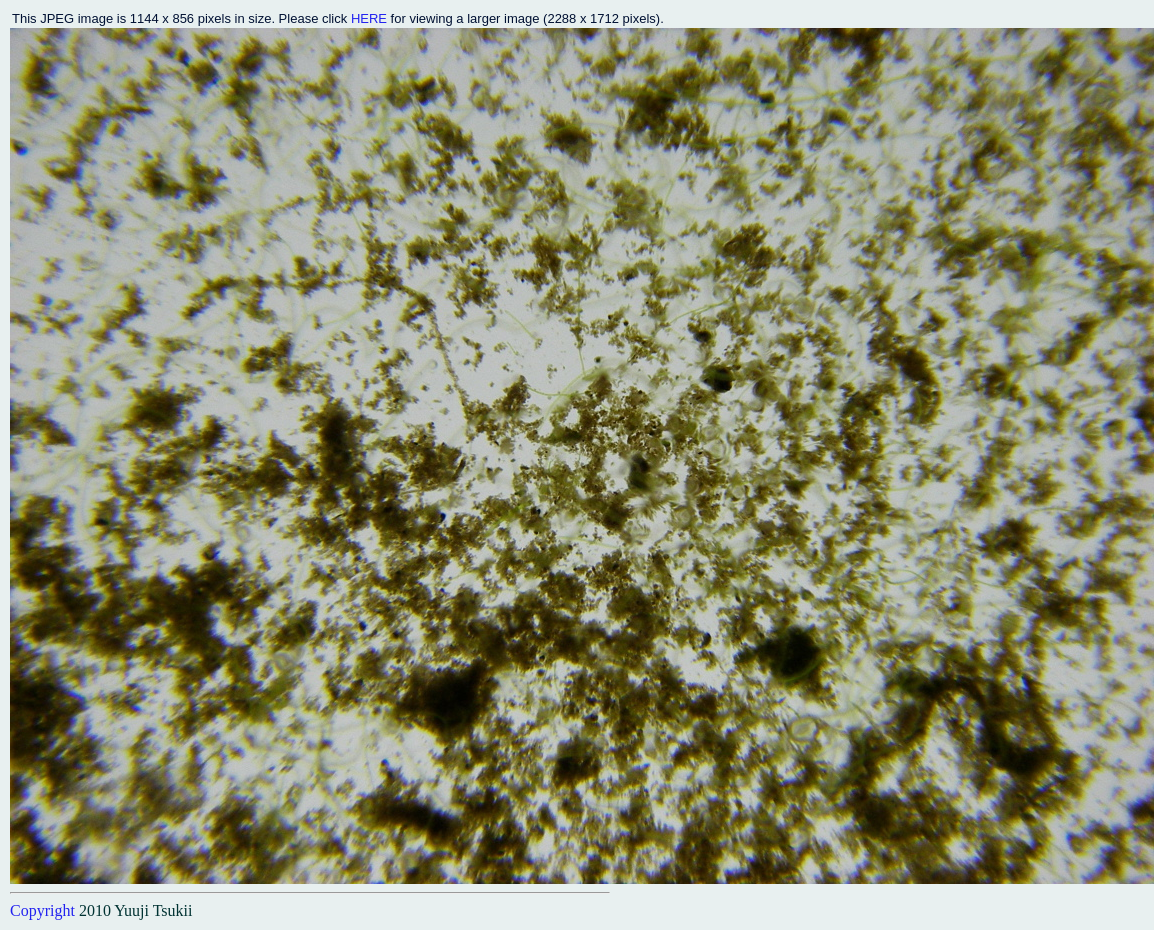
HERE (369, 18)
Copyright (42, 910)
